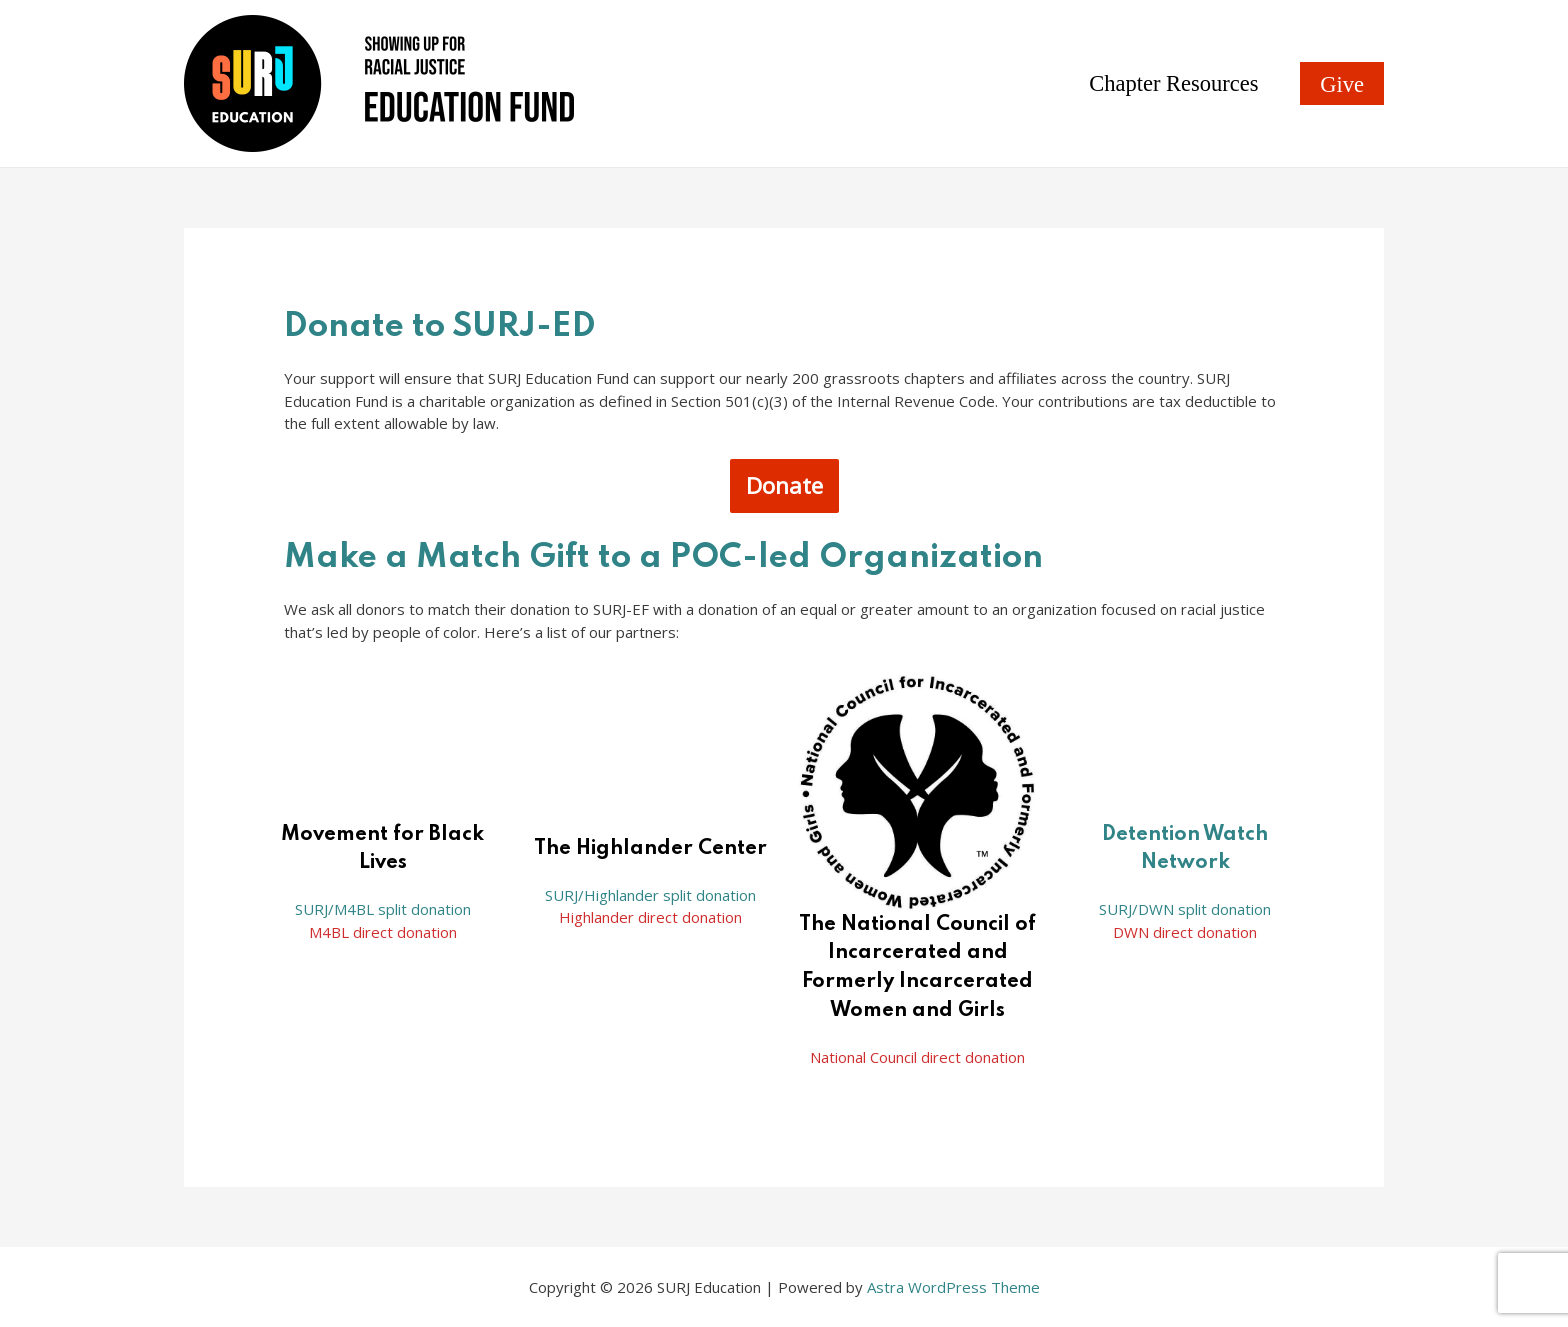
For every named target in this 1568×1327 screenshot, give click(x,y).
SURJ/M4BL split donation (383, 909)
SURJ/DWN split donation (1185, 909)
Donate (784, 485)
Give (1342, 84)
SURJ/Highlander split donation (650, 895)
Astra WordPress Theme (953, 1287)
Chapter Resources (1174, 83)
